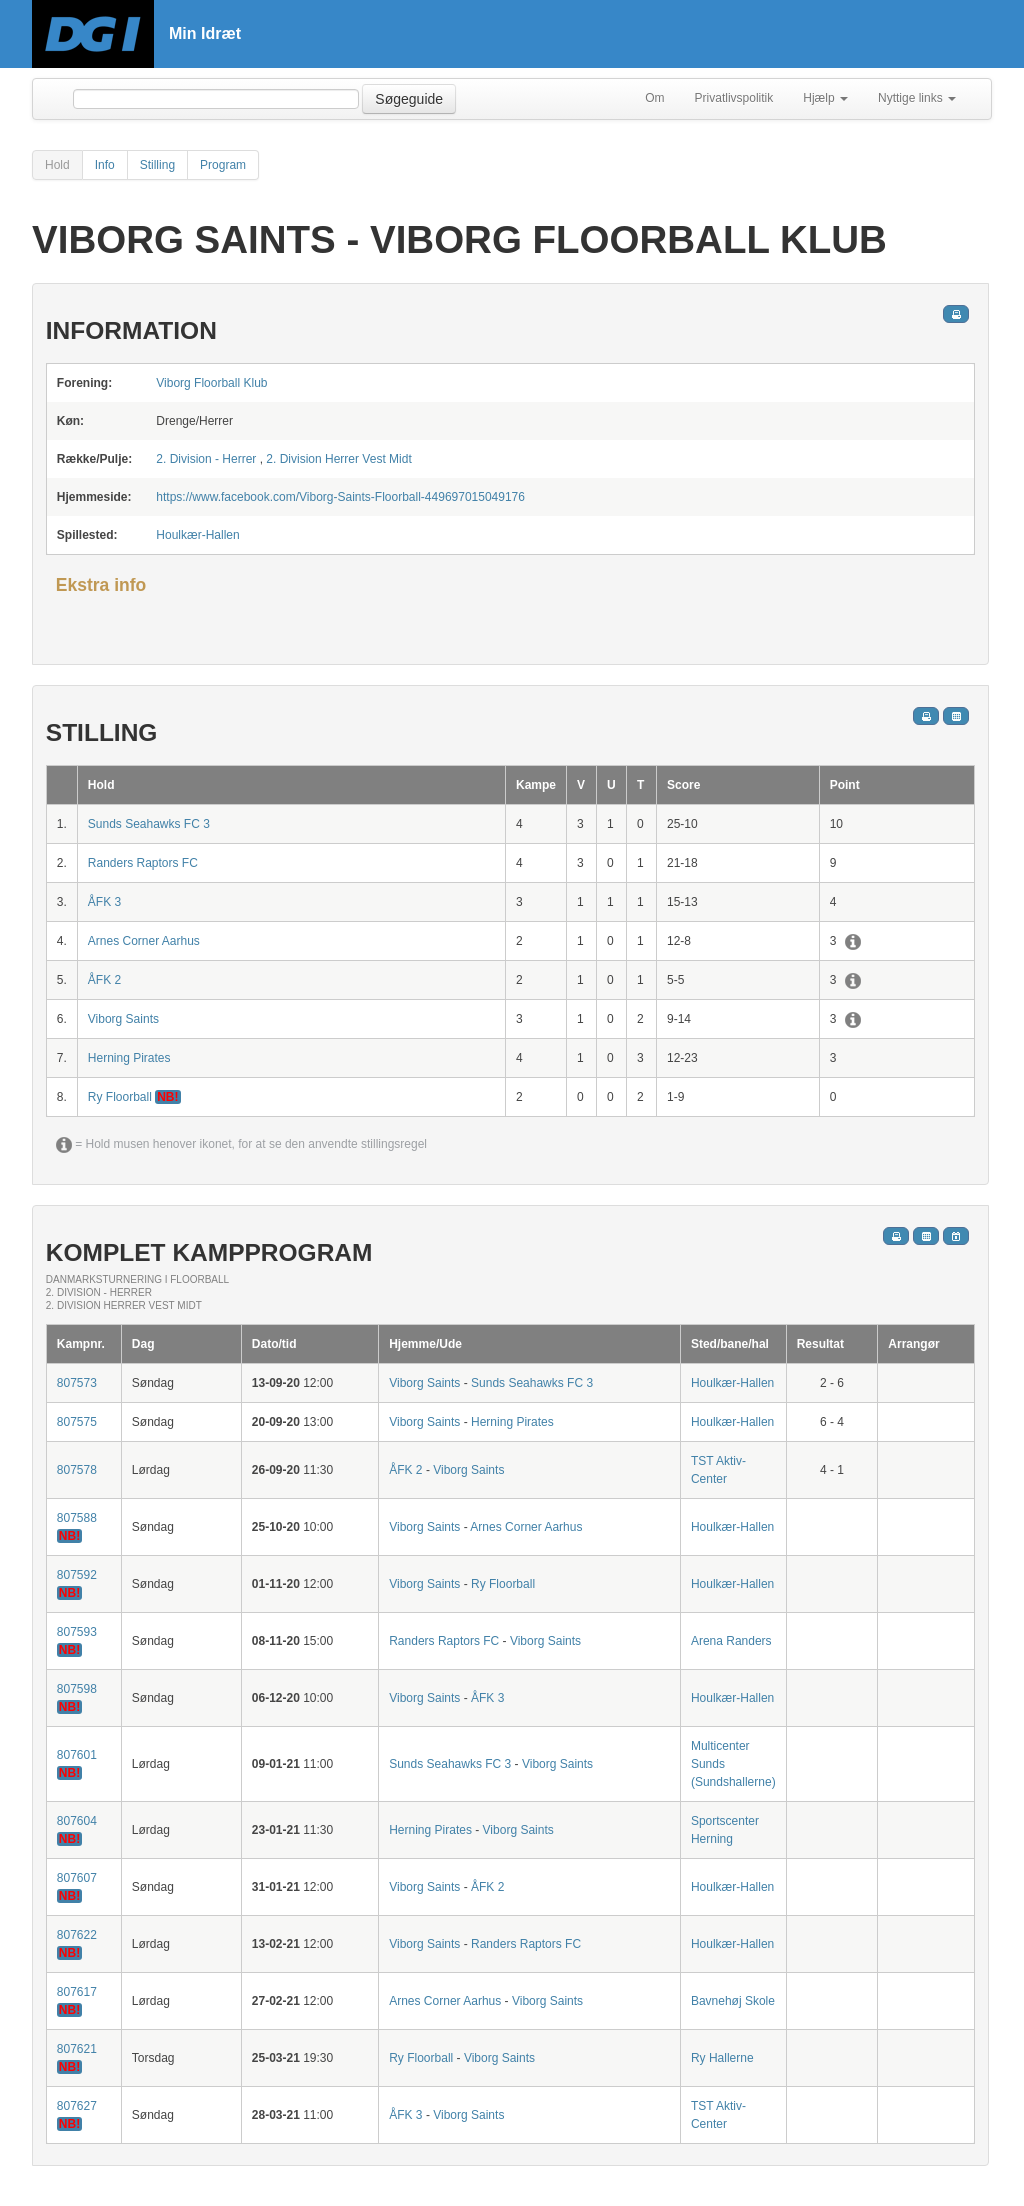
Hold (57, 165)
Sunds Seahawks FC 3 (149, 824)
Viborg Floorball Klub (211, 383)
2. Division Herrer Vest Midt (338, 459)
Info (105, 165)
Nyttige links (917, 98)
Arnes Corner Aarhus (144, 941)
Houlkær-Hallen (197, 535)
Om (654, 98)
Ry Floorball (121, 1097)
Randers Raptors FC (143, 863)
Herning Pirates (129, 1058)
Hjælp (825, 98)
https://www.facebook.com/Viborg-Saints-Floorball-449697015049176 (340, 497)
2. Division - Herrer (206, 459)
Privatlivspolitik (734, 98)
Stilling (157, 165)
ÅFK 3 (104, 902)
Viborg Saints (123, 1019)
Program (223, 165)
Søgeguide (409, 99)
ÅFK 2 (104, 980)
